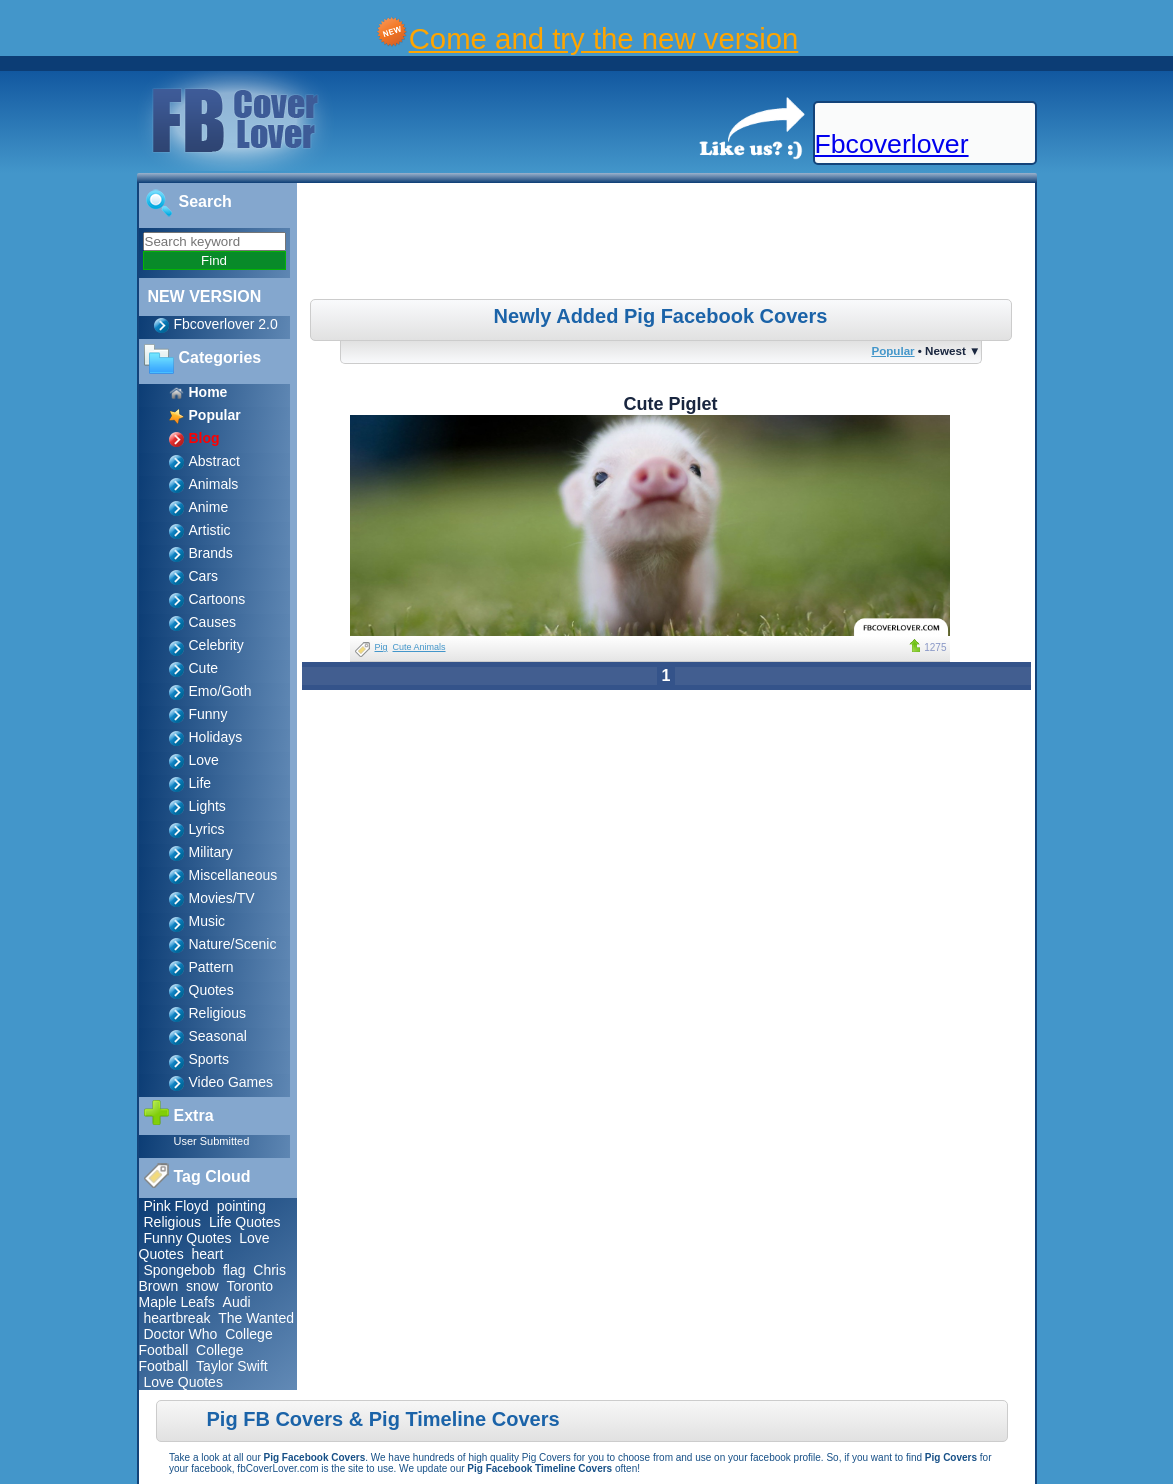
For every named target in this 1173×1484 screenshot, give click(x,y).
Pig (381, 647)
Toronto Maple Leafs (206, 1294)
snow (202, 1286)
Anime (209, 507)
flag (234, 1270)
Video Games (231, 1082)
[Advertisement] (668, 244)
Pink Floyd (176, 1206)
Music (207, 921)
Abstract (214, 461)
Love (204, 760)
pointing (241, 1206)
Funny (208, 714)
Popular (892, 350)
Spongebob (180, 1270)
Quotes (211, 990)
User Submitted (212, 1141)
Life (200, 783)
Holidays (216, 737)
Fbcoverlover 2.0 (226, 324)
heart (207, 1254)
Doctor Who (181, 1334)
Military (211, 852)
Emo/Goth (220, 691)
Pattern (211, 967)
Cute (204, 668)
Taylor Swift (232, 1366)
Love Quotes (183, 1382)
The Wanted (256, 1318)
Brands (211, 553)
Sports (209, 1059)
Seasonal (218, 1036)
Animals (214, 484)
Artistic (210, 530)
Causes (212, 622)
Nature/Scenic (233, 944)
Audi (237, 1302)
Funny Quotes (188, 1238)
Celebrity (216, 645)
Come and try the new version (604, 38)
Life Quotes (245, 1222)
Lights (207, 806)
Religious (218, 1013)
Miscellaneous (233, 875)
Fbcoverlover (892, 144)
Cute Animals (419, 647)
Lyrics (207, 829)
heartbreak (177, 1318)
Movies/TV (222, 898)
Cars (204, 576)
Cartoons (217, 599)
